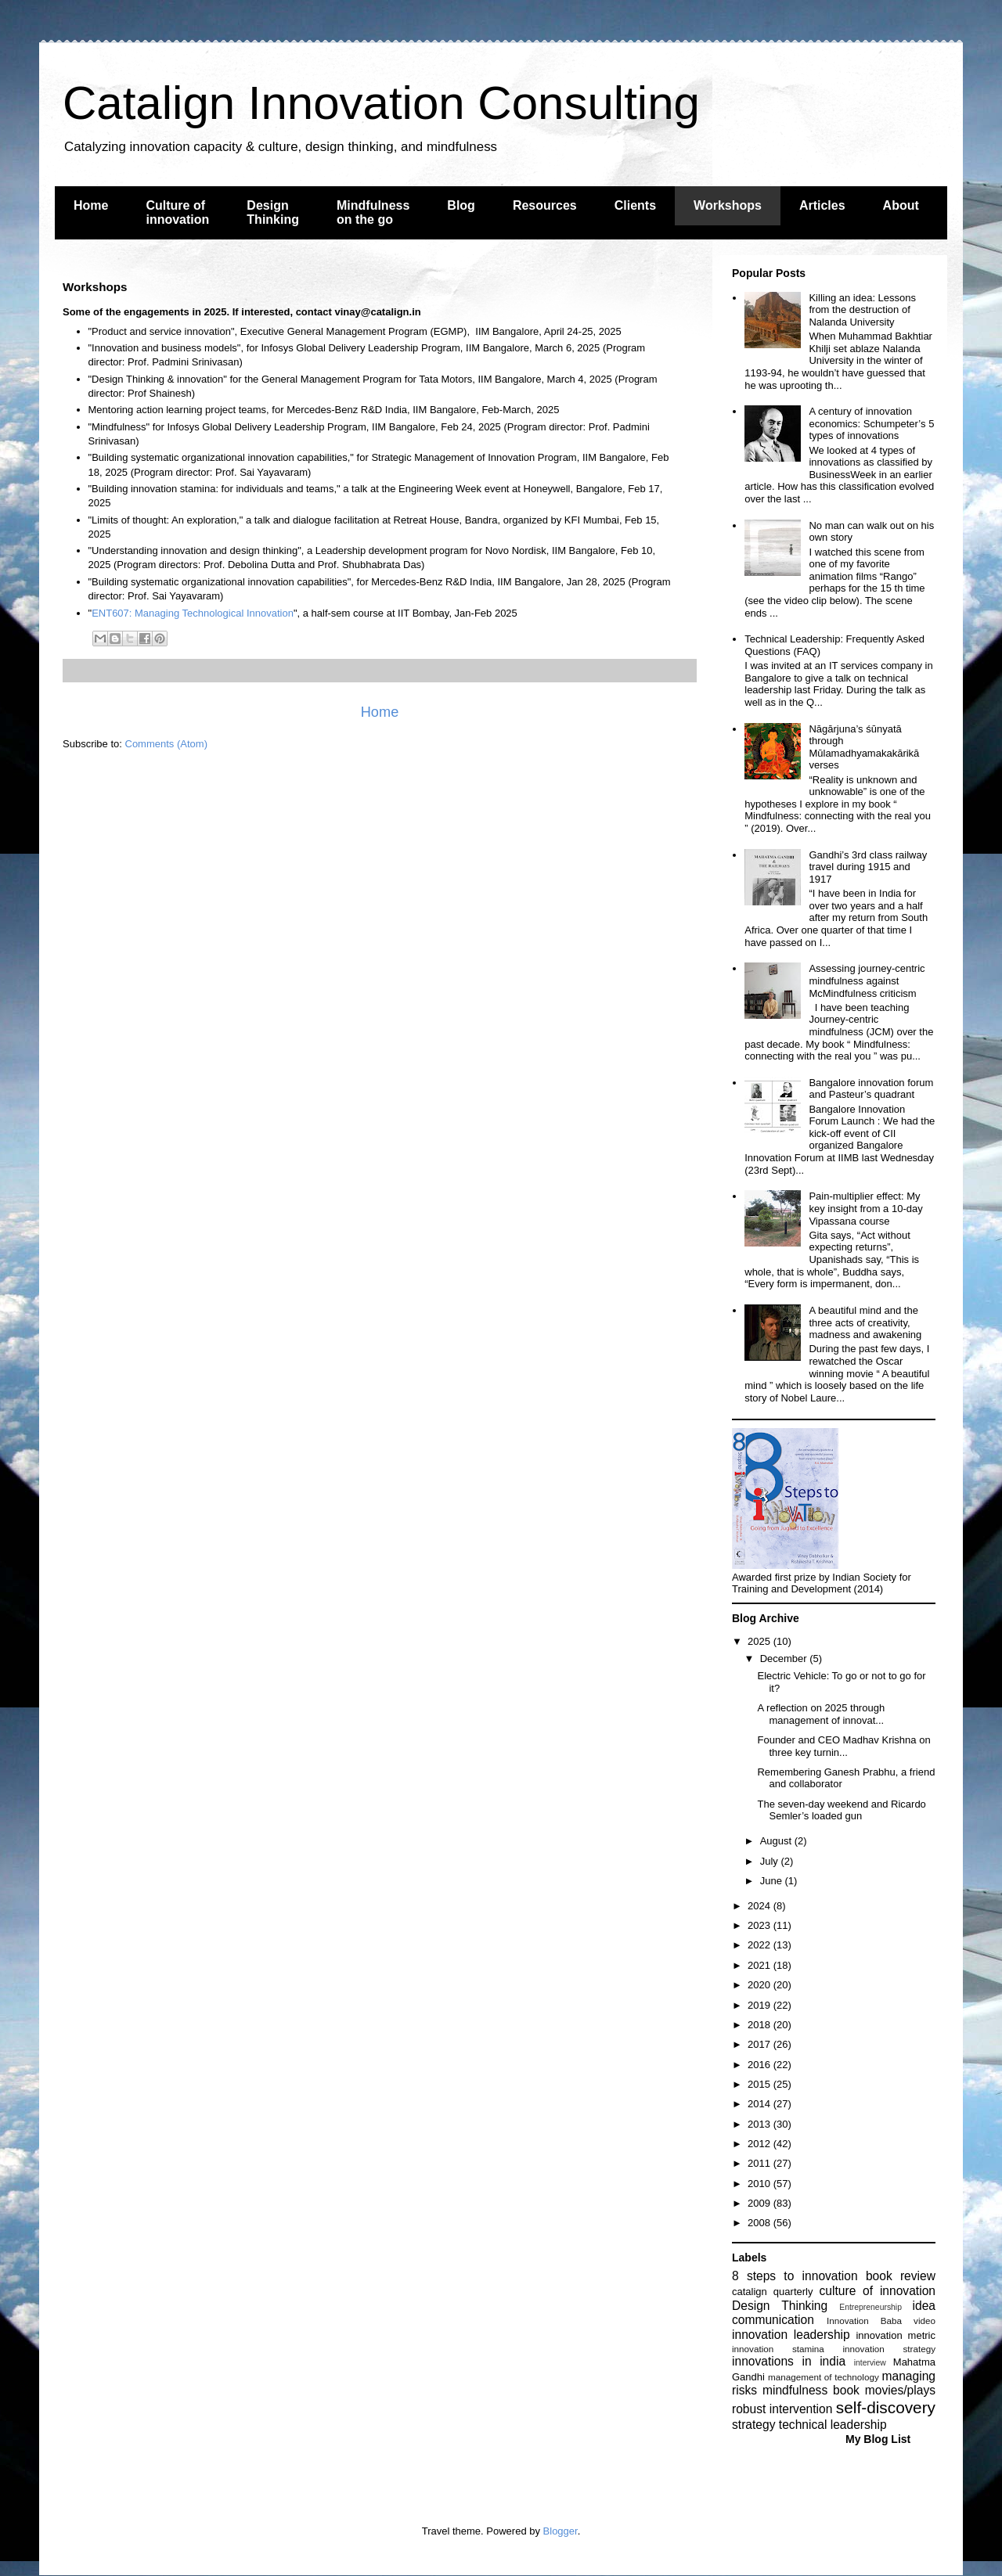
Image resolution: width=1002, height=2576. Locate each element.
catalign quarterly (772, 2291)
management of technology (823, 2377)
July (770, 1861)
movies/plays (900, 2390)
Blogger (560, 2531)
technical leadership (833, 2424)
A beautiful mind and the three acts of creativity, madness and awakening (865, 1322)
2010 (760, 2183)
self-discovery (885, 2407)
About (901, 205)
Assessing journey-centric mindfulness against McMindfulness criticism (867, 980)
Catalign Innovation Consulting (381, 103)
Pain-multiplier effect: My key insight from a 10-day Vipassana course (865, 1208)
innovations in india (788, 2361)
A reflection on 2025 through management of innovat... (821, 1714)
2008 (760, 2223)
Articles (822, 205)
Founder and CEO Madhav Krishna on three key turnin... (843, 1746)
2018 (760, 2025)
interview (870, 2362)
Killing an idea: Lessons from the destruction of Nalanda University (862, 310)
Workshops (728, 205)
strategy (753, 2424)
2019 (760, 2005)
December (785, 1658)
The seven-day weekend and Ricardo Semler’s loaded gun (841, 1810)
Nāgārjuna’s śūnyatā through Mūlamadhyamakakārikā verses (864, 747)
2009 (760, 2203)
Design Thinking (273, 212)
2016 (760, 2065)
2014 (760, 2104)
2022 (760, 1945)
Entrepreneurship (870, 2307)
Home (91, 205)
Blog (461, 205)
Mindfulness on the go (373, 212)
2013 (760, 2124)
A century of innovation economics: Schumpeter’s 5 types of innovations (871, 423)
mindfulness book (811, 2390)
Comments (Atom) (166, 744)
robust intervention (782, 2409)
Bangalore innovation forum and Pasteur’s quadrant (871, 1089)
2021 (760, 1965)
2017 (760, 2044)
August (777, 1841)
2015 (760, 2084)
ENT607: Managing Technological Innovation (193, 613)
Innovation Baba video (881, 2320)
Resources (545, 205)
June (772, 1881)
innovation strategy (889, 2349)
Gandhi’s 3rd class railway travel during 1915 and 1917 (868, 867)
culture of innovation (877, 2290)
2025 (760, 1641)
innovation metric (895, 2335)
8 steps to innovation (795, 2276)
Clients (635, 205)
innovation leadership (791, 2334)
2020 (760, 1985)
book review (900, 2276)
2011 (760, 2163)
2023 (760, 1925)
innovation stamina (778, 2349)
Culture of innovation (177, 212)
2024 (760, 1906)
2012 (760, 2144)
